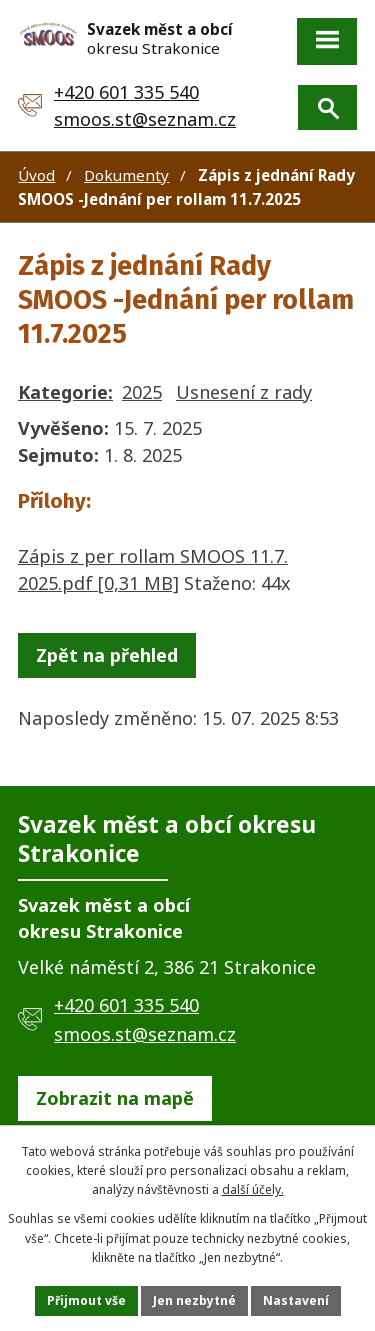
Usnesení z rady (244, 392)
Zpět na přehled (107, 655)
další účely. (253, 1189)
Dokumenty (126, 175)
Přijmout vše (86, 1300)
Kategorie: (65, 392)
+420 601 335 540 (126, 92)
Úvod (36, 175)
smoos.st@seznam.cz (145, 119)
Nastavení (296, 1300)
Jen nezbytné (194, 1300)
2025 (142, 392)
